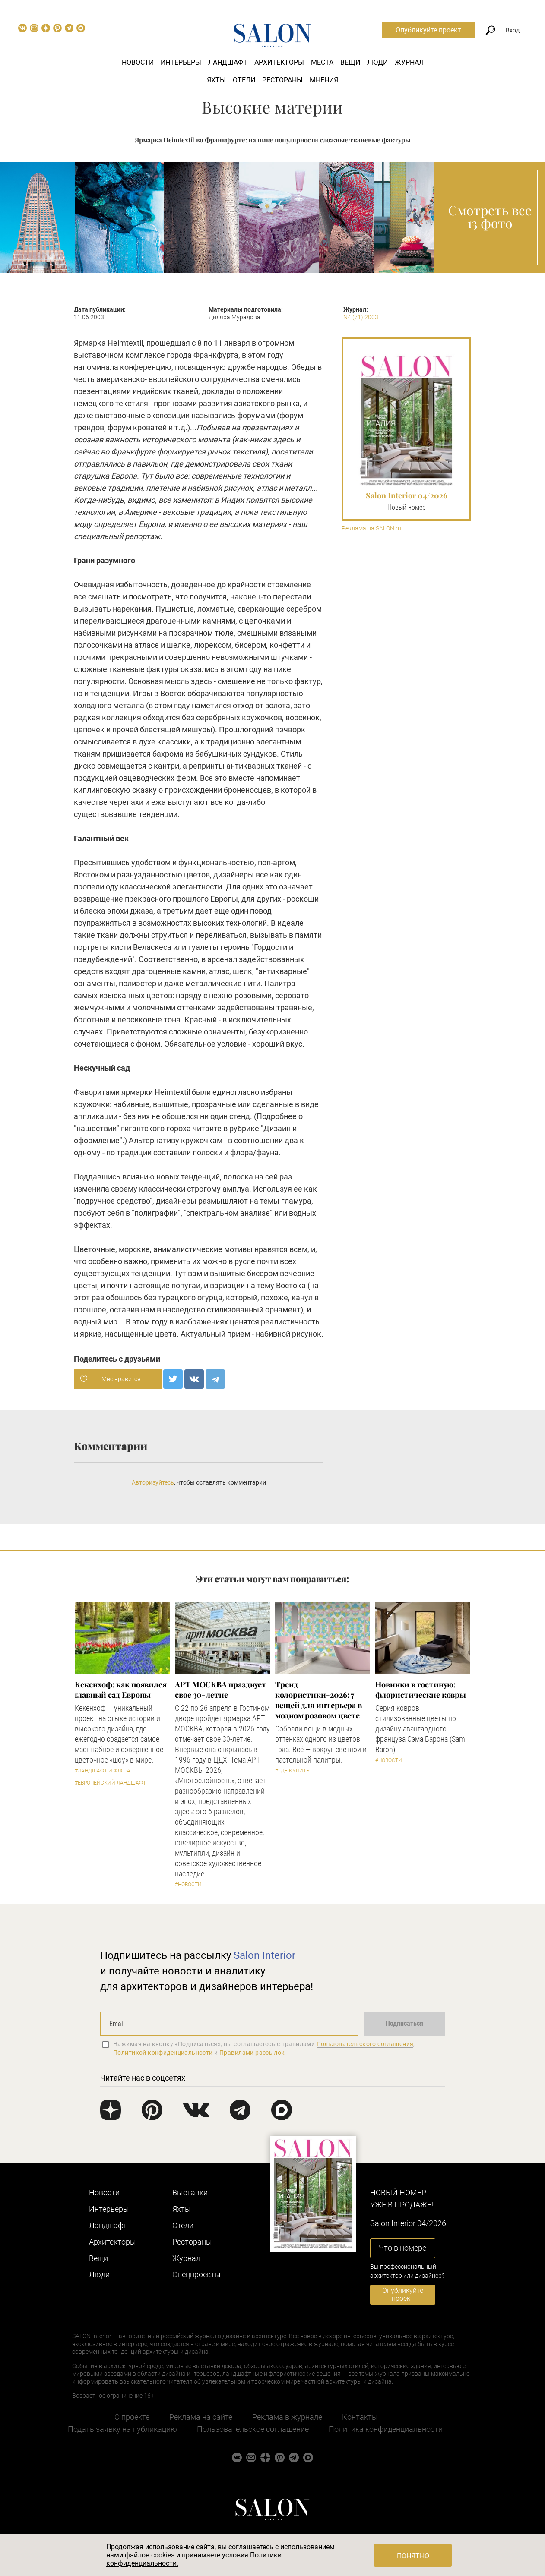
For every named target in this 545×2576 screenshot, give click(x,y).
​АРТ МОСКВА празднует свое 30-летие (220, 1689)
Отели (244, 80)
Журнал (409, 62)
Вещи (350, 62)
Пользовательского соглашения (365, 2043)
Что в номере (402, 2247)
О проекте (131, 2417)
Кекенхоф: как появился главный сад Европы (121, 1689)
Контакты (360, 2417)
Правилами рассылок (252, 2052)
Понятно (413, 2556)
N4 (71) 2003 (360, 317)
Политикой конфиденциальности (163, 2052)
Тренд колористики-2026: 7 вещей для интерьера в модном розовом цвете (318, 1700)
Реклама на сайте (200, 2417)
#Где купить (292, 1770)
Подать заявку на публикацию (122, 2429)
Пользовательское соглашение (253, 2429)
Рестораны (282, 80)
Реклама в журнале (287, 2417)
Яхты (216, 80)
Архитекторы (279, 62)
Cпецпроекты (196, 2274)
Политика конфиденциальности (386, 2429)
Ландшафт (227, 62)
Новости (138, 62)
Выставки (190, 2192)
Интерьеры (181, 62)
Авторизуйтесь (153, 1482)
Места (322, 62)
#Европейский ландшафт (110, 1782)
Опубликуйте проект (428, 30)
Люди (377, 62)
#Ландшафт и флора (102, 1770)
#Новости (188, 1884)
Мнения (324, 80)
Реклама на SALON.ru (371, 528)
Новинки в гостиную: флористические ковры (420, 1689)
